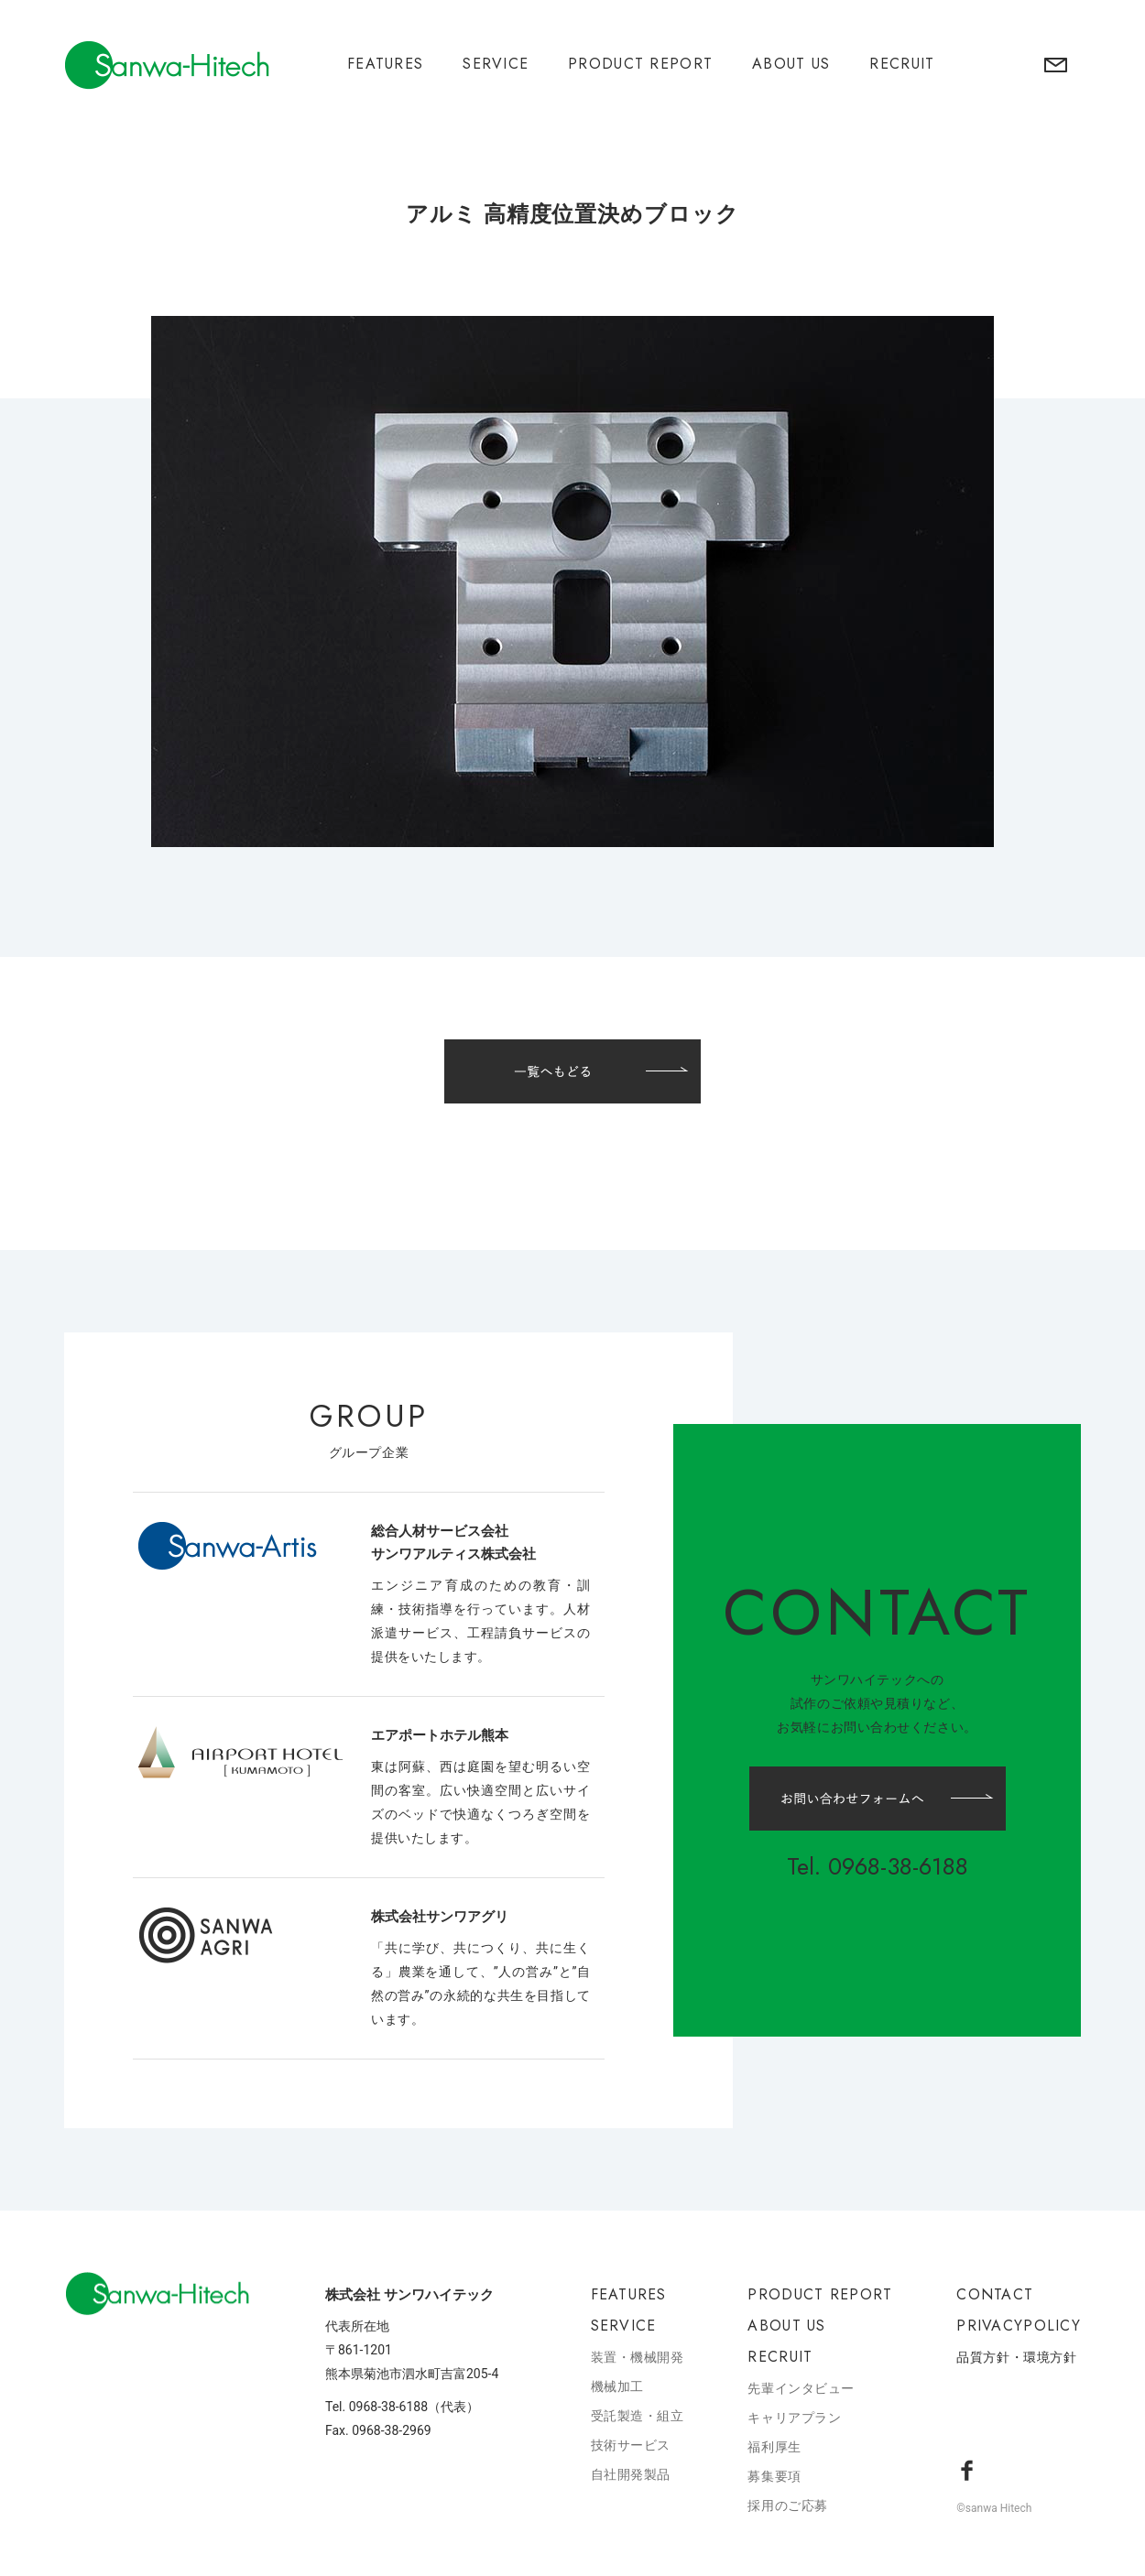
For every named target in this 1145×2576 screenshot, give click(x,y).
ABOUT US (791, 63)
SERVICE (496, 63)
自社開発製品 (631, 2474)
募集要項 (774, 2476)
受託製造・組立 (637, 2415)
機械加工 (617, 2386)
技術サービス (631, 2445)
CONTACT (994, 2294)
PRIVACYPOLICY (1018, 2325)
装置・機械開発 (637, 2357)
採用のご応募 (787, 2505)
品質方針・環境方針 (1016, 2357)
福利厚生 (774, 2447)
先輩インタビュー (800, 2388)
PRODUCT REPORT (640, 63)
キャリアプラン (794, 2417)
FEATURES (385, 63)
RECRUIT (901, 63)
